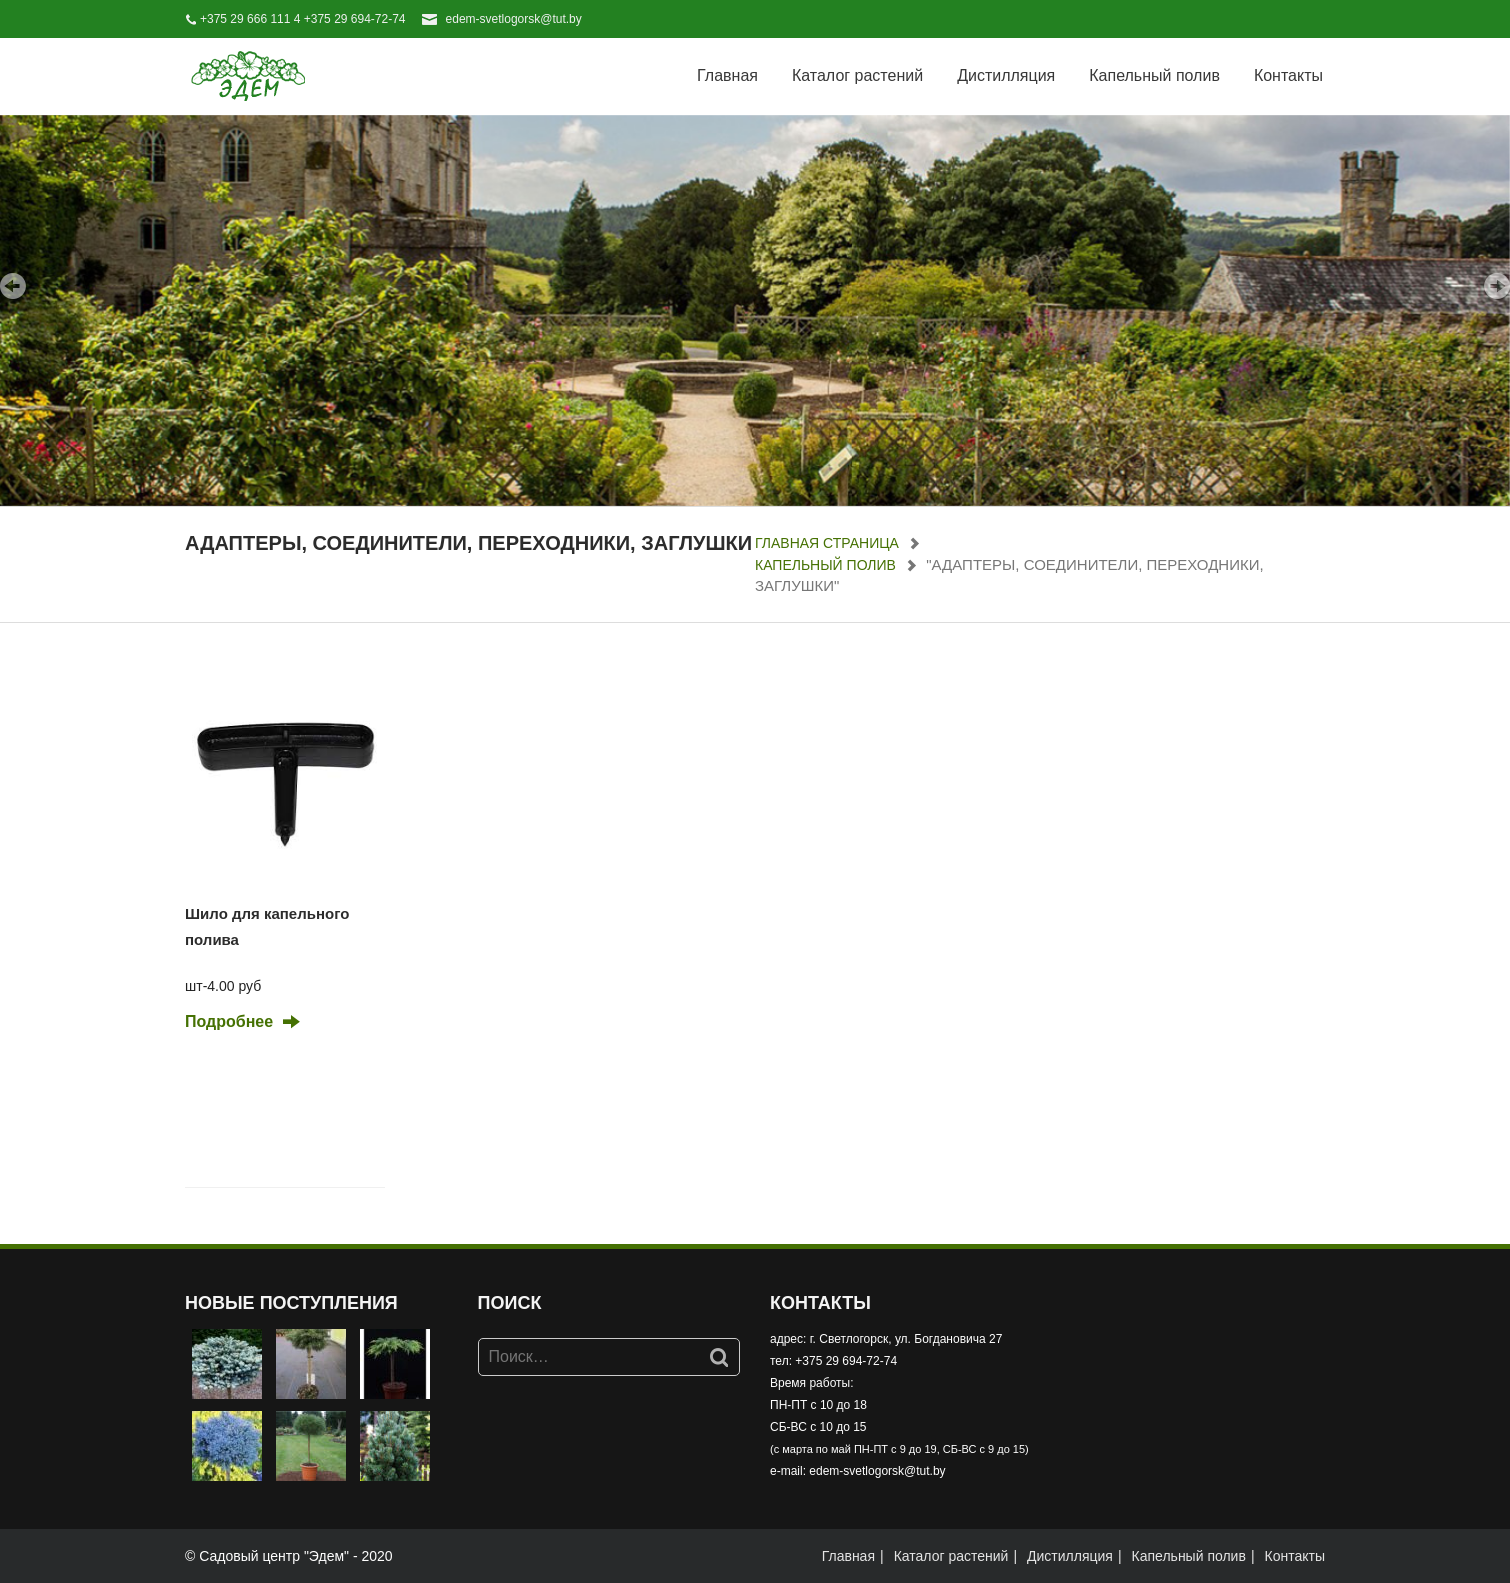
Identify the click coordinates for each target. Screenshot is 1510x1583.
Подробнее (229, 1022)
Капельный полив (1154, 75)
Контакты (1288, 75)
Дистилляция (1006, 75)
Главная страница (827, 543)
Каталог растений (857, 75)
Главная (727, 75)
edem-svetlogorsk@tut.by (514, 19)
